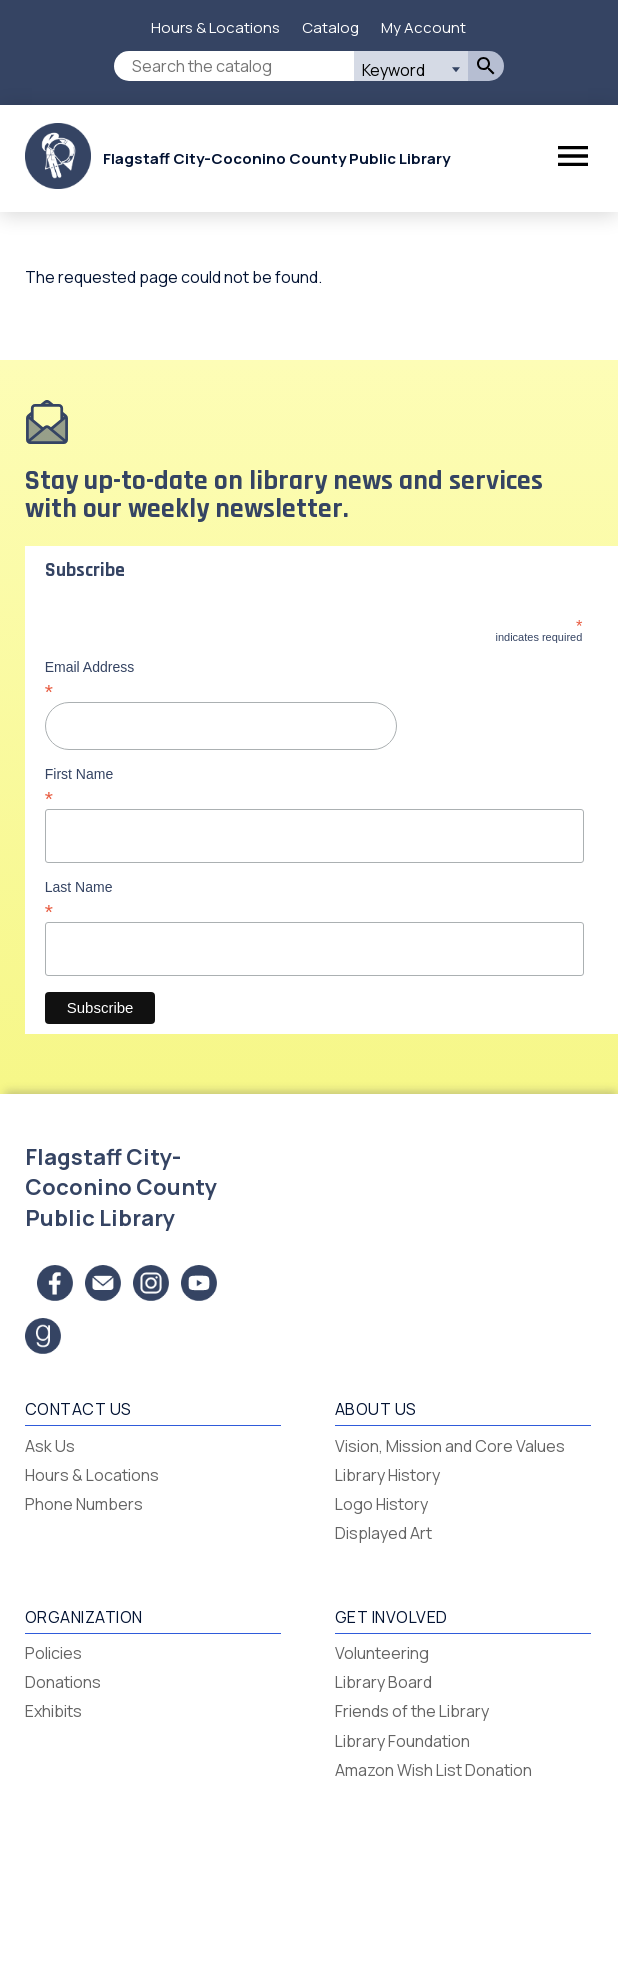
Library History (387, 1475)
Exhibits (53, 1711)
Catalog (330, 27)
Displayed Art (383, 1533)
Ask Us (50, 1446)
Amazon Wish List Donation (433, 1770)
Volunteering (382, 1653)
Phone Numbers (84, 1504)
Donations (63, 1682)
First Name (314, 786)
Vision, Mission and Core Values (450, 1446)
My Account (423, 27)
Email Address (314, 679)
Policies (53, 1653)
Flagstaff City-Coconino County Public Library (276, 158)
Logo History (381, 1504)
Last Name (314, 899)
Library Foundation (402, 1741)
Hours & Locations (215, 27)
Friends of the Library (412, 1711)
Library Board (383, 1682)
